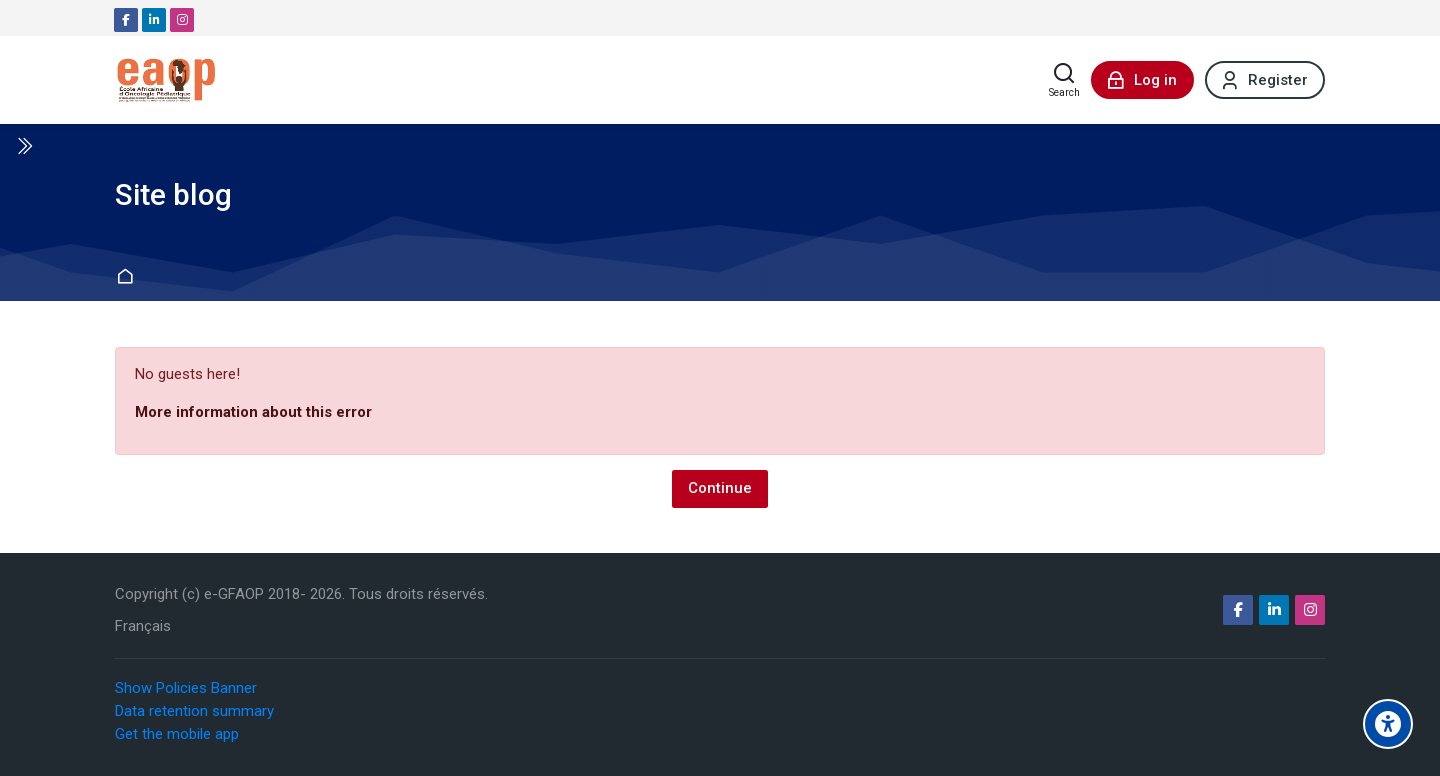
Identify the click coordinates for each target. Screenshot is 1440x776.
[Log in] (1142, 80)
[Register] (1265, 80)
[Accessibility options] (1388, 724)
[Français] (143, 626)
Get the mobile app (177, 734)
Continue (720, 488)
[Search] (1064, 80)
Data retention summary (194, 711)
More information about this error (253, 412)
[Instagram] (182, 20)
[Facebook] (126, 20)
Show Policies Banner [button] (186, 688)
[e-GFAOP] (166, 80)
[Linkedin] (154, 20)
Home (127, 277)
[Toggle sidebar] (24, 146)
